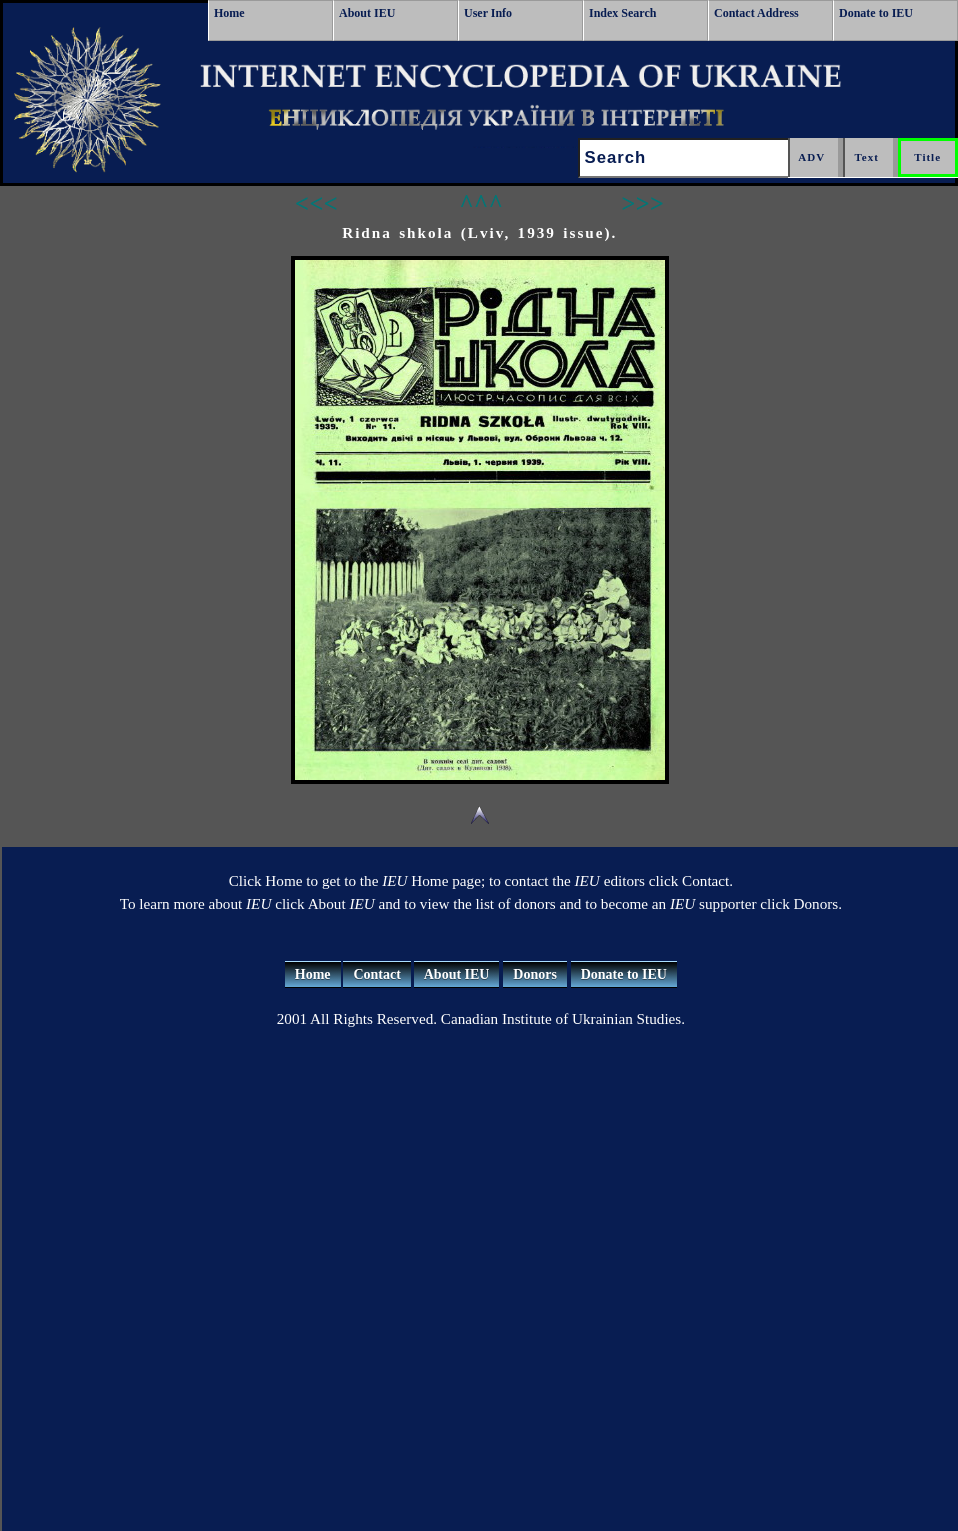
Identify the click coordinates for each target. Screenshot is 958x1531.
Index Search (622, 13)
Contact (376, 974)
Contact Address (756, 13)
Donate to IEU (876, 13)
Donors (535, 974)
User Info (488, 13)
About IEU (367, 13)
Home (229, 13)
